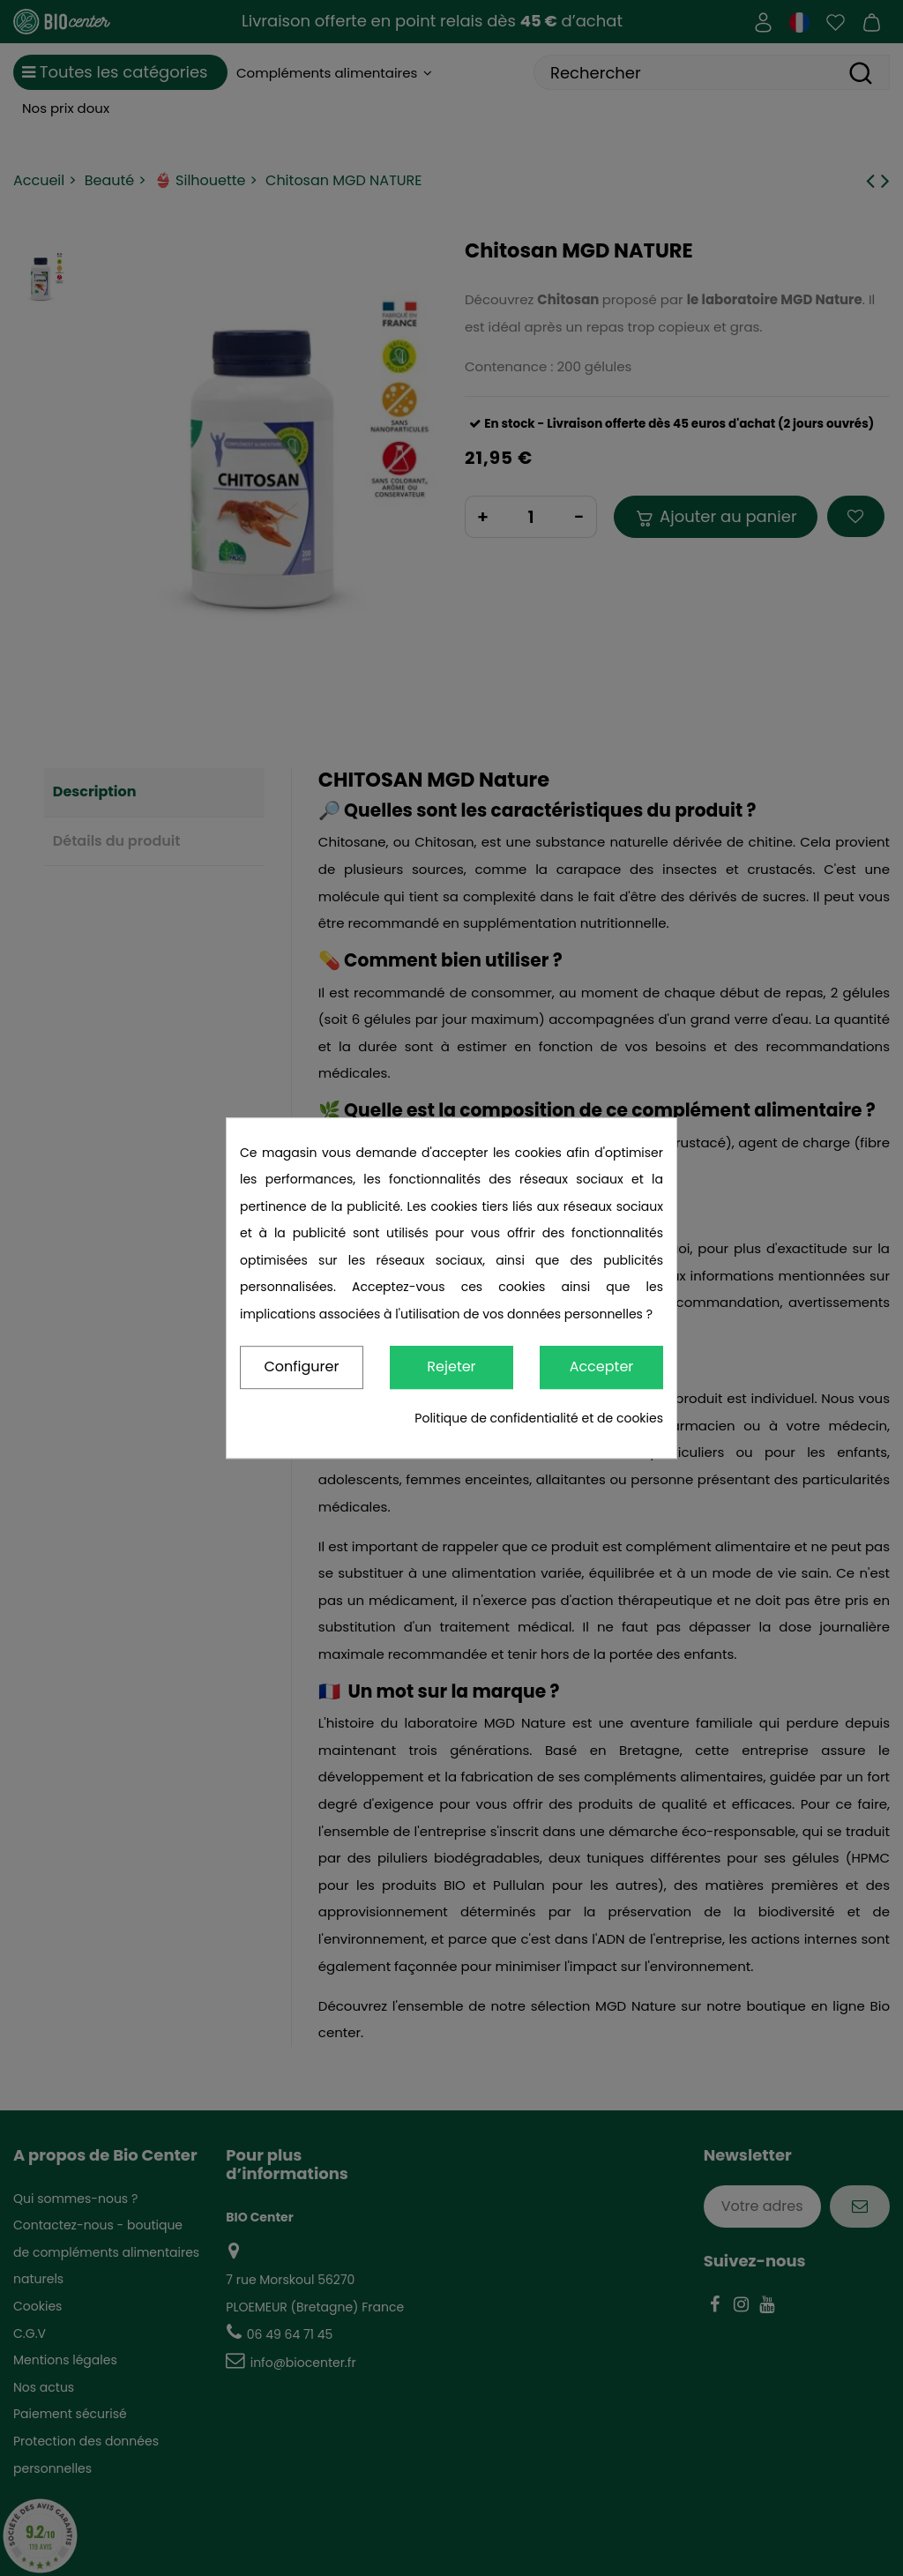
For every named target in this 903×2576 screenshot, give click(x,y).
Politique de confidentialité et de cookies (538, 1418)
